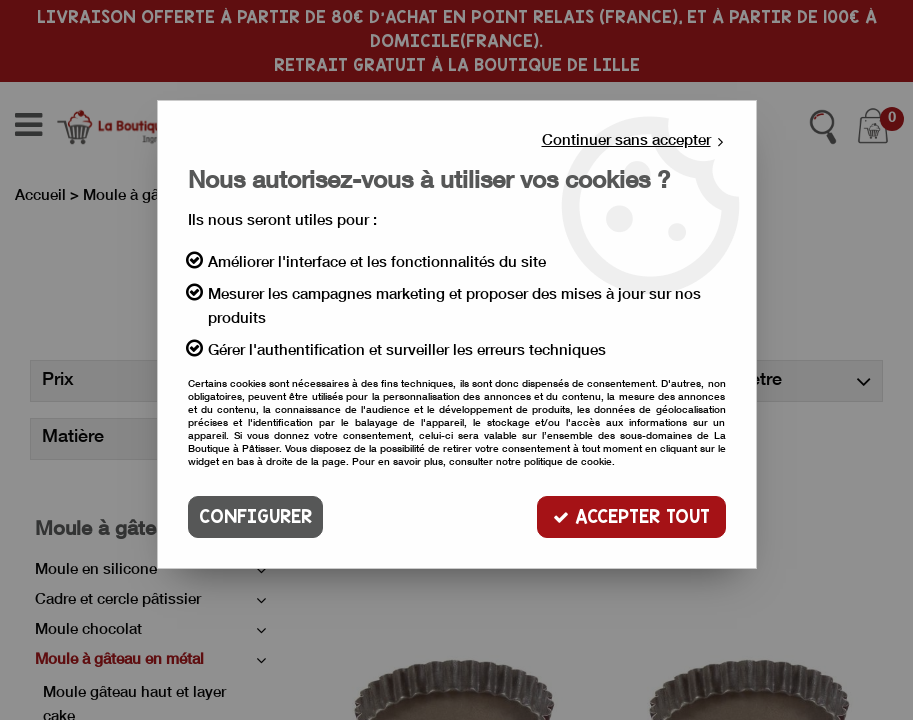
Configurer (255, 516)
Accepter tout (631, 516)
